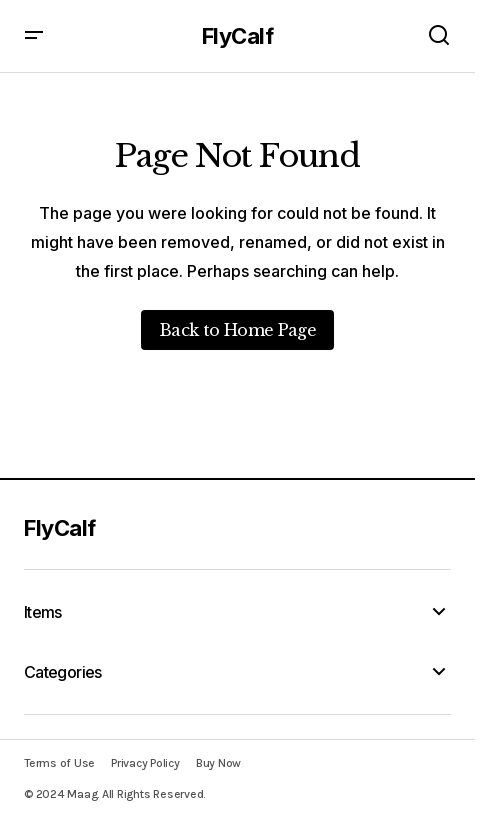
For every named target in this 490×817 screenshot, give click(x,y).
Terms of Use (59, 763)
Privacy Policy (145, 763)
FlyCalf (238, 36)
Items (43, 612)
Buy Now (218, 763)
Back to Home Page (237, 330)
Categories (63, 672)
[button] (34, 36)
